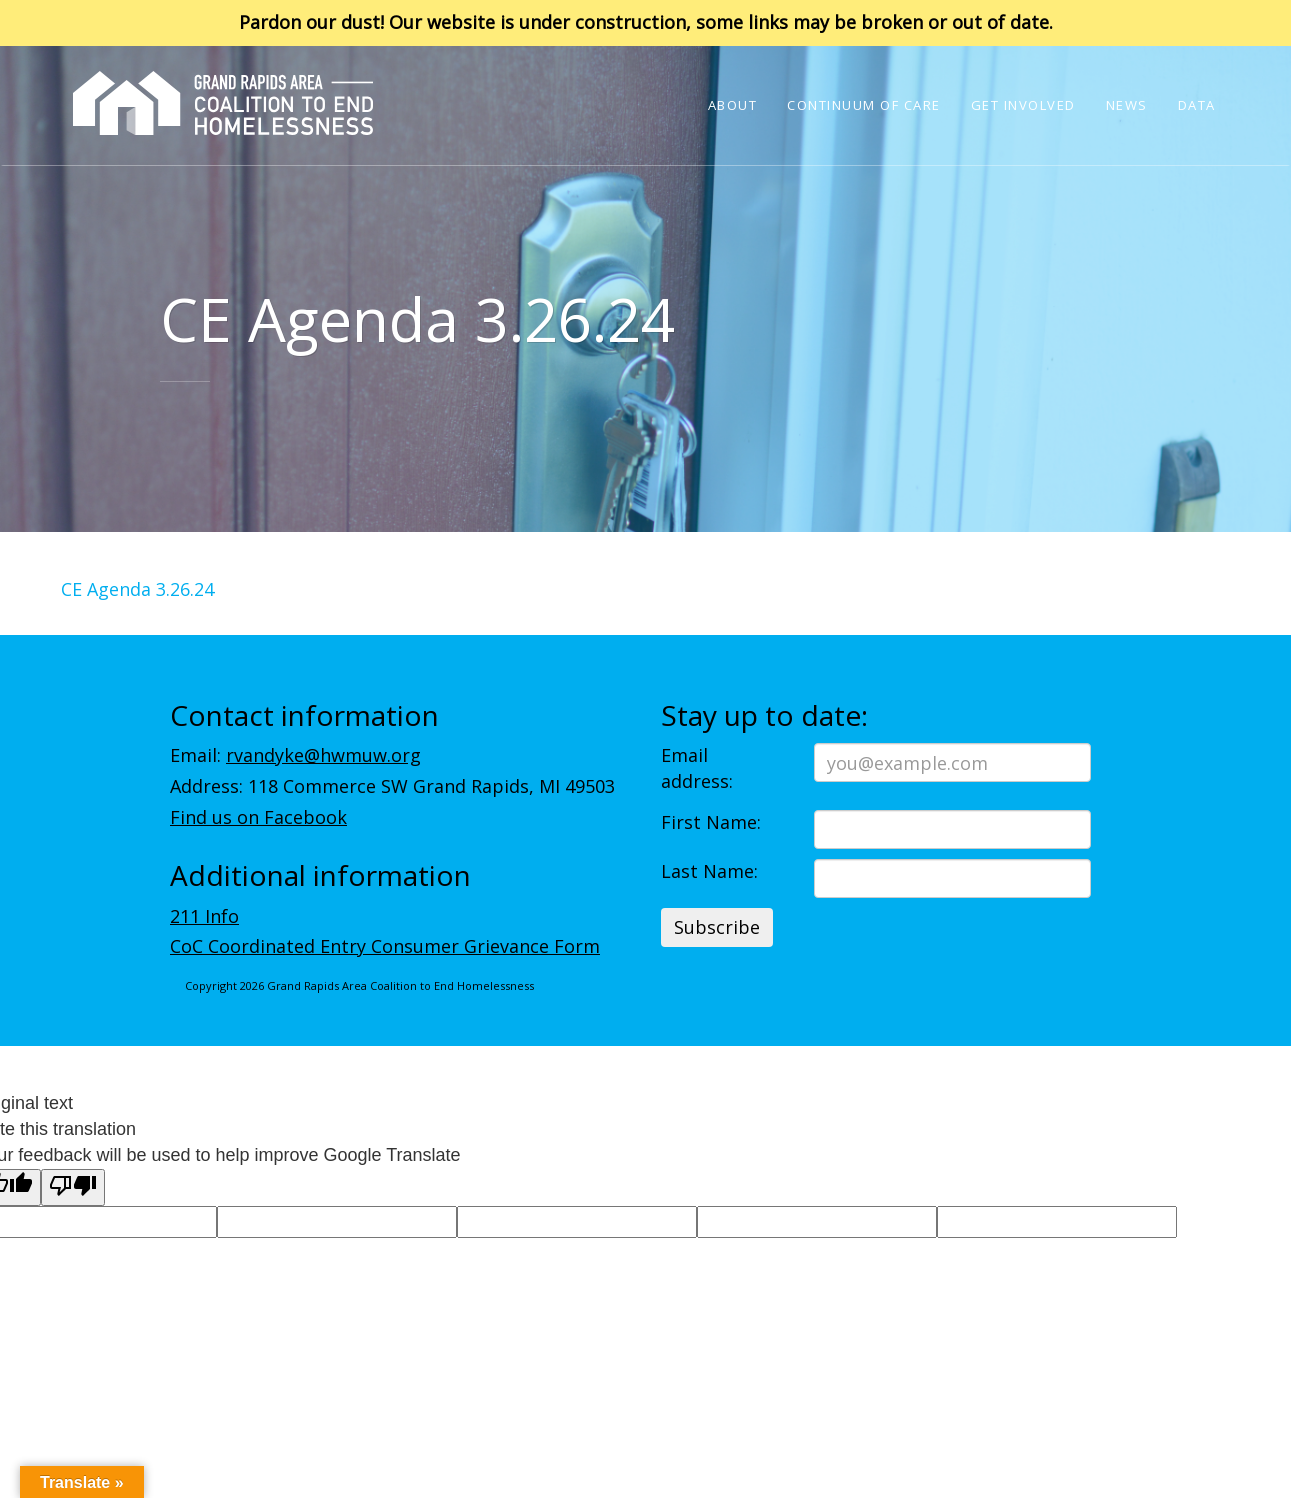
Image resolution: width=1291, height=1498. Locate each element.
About (733, 105)
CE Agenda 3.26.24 (137, 589)
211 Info (204, 916)
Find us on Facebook (258, 817)
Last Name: (709, 871)
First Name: (711, 822)
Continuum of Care (864, 105)
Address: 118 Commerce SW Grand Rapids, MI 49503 (392, 786)
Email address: (697, 768)
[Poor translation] (73, 1188)
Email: (295, 755)
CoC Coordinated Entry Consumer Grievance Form (385, 946)
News (1127, 105)
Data (1197, 105)
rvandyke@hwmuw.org (323, 755)
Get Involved (1023, 105)
